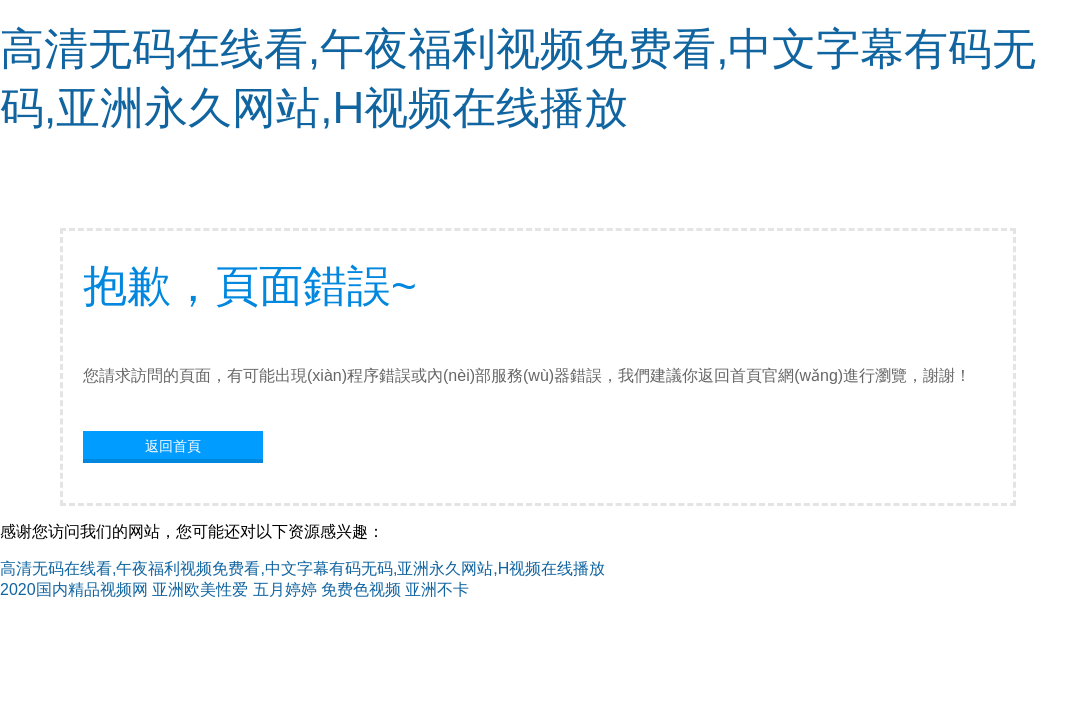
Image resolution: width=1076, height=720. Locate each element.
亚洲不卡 (437, 589)
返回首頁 (173, 446)
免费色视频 (361, 589)
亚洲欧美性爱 (200, 589)
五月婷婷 (285, 589)
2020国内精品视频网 (74, 589)
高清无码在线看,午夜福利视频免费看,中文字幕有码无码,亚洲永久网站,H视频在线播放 (302, 568)
